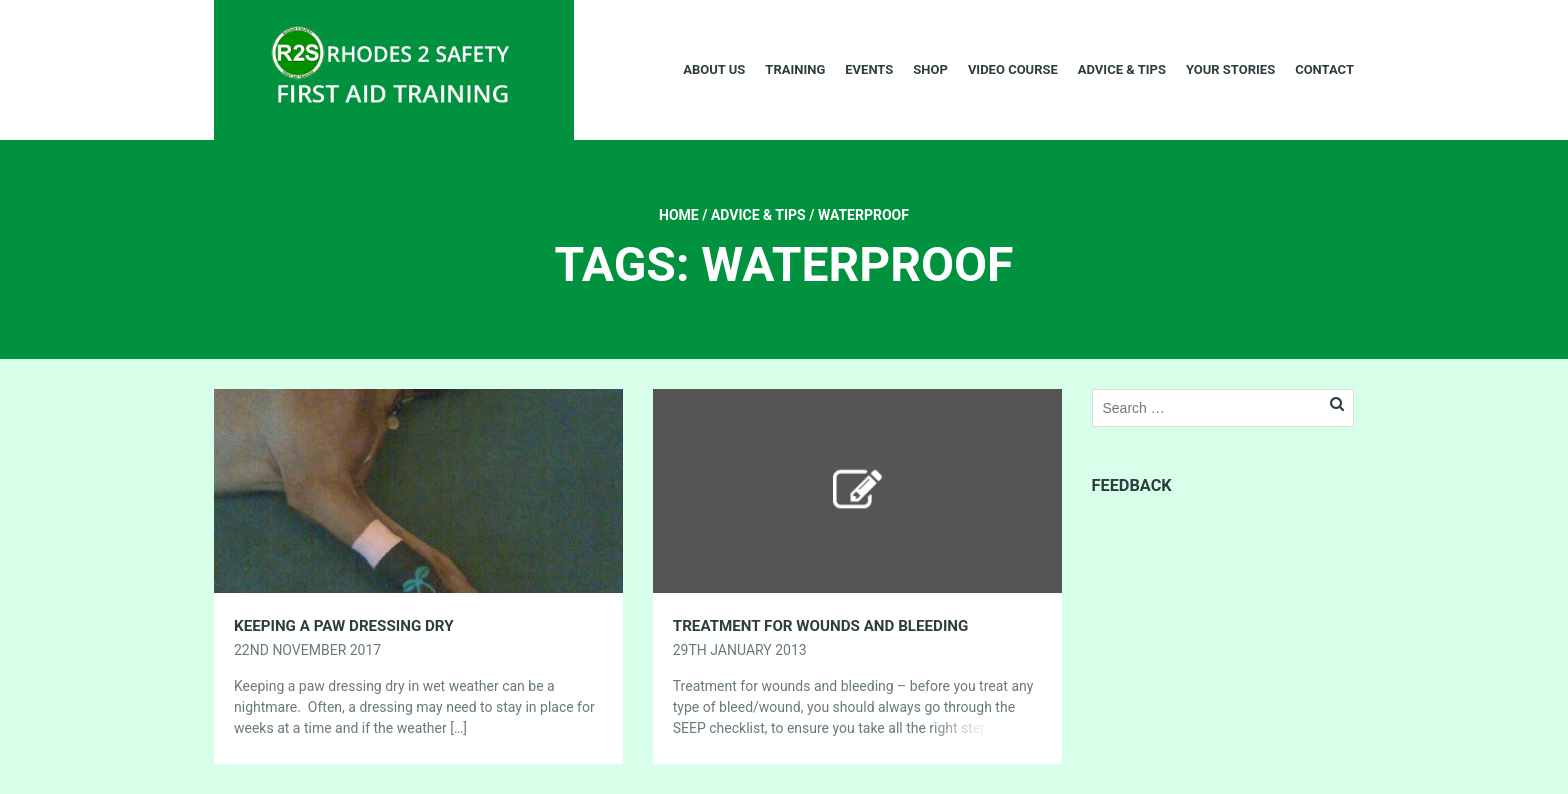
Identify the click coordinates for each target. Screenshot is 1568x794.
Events (869, 69)
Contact (1324, 69)
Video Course (1013, 69)
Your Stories (1230, 69)
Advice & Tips (1122, 69)
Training (795, 69)
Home (679, 215)
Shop (930, 69)
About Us (714, 69)
